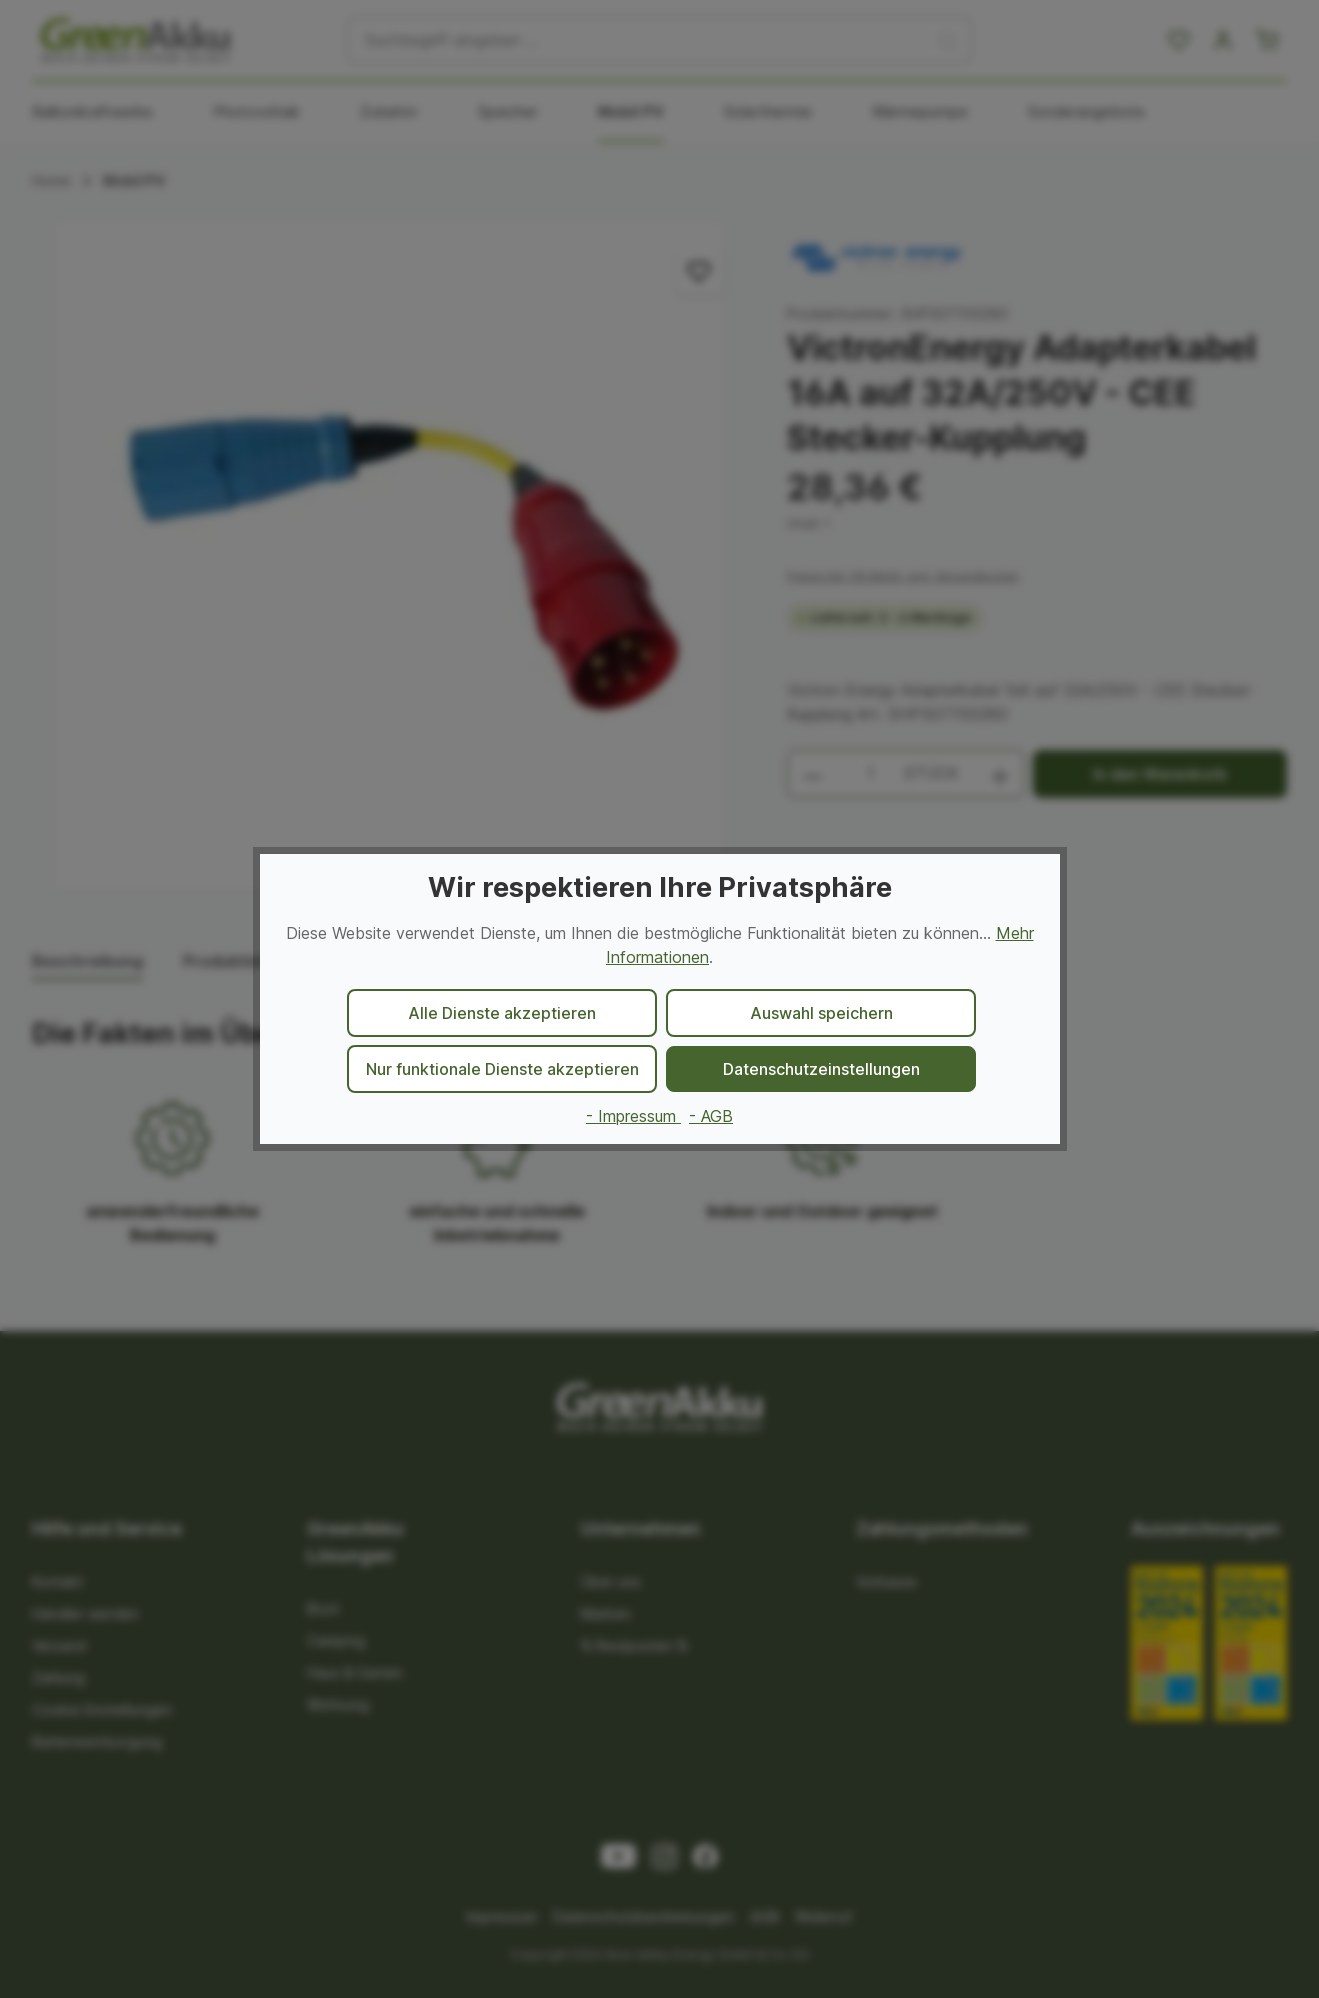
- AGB (711, 1116)
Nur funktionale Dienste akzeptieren (502, 1069)
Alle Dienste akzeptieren (502, 1013)
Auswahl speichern (821, 1013)
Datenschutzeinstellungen (821, 1069)
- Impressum (633, 1116)
